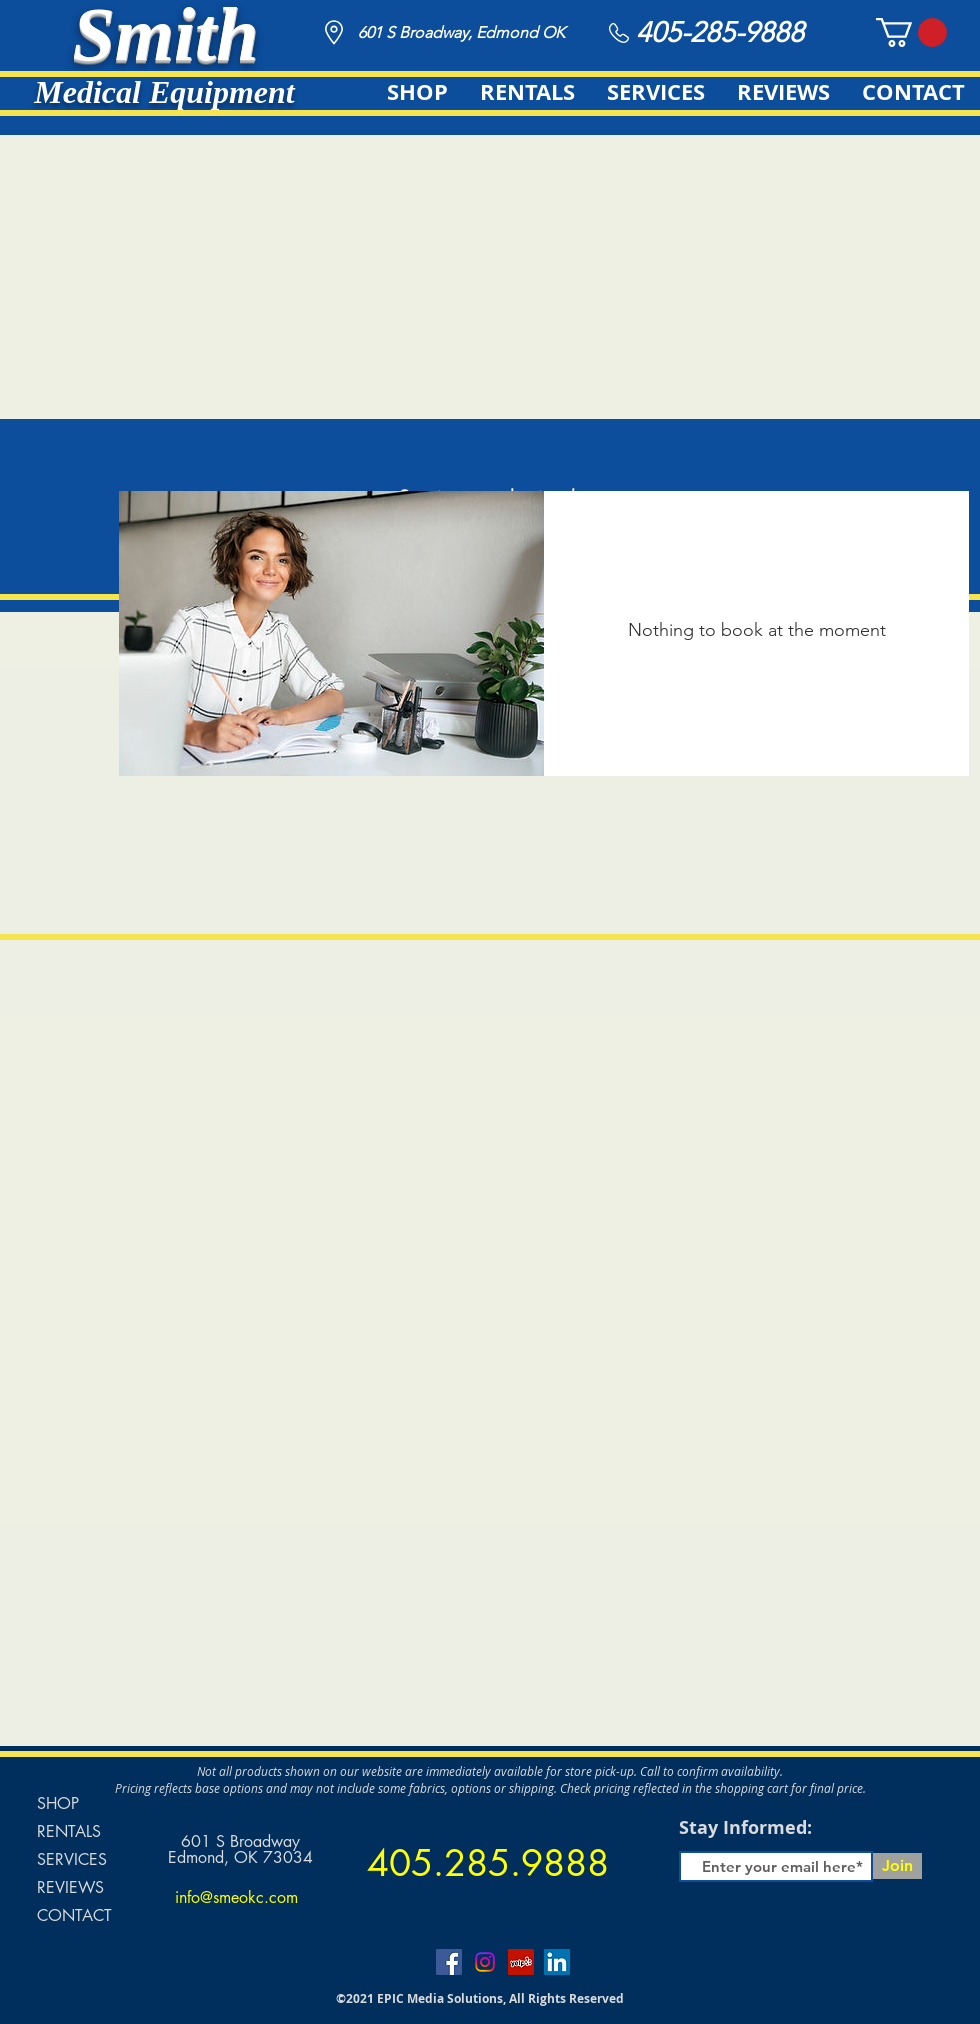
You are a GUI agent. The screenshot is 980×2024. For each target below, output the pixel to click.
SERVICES (72, 1859)
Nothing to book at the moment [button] (757, 630)
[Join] (897, 1866)
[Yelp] (521, 1962)
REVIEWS (70, 1887)
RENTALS (69, 1831)
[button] (911, 32)
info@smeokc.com (236, 1897)
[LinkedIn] (557, 1962)
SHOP (58, 1803)
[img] (331, 633)
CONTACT (74, 1915)
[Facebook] (449, 1962)
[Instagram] (485, 1962)
